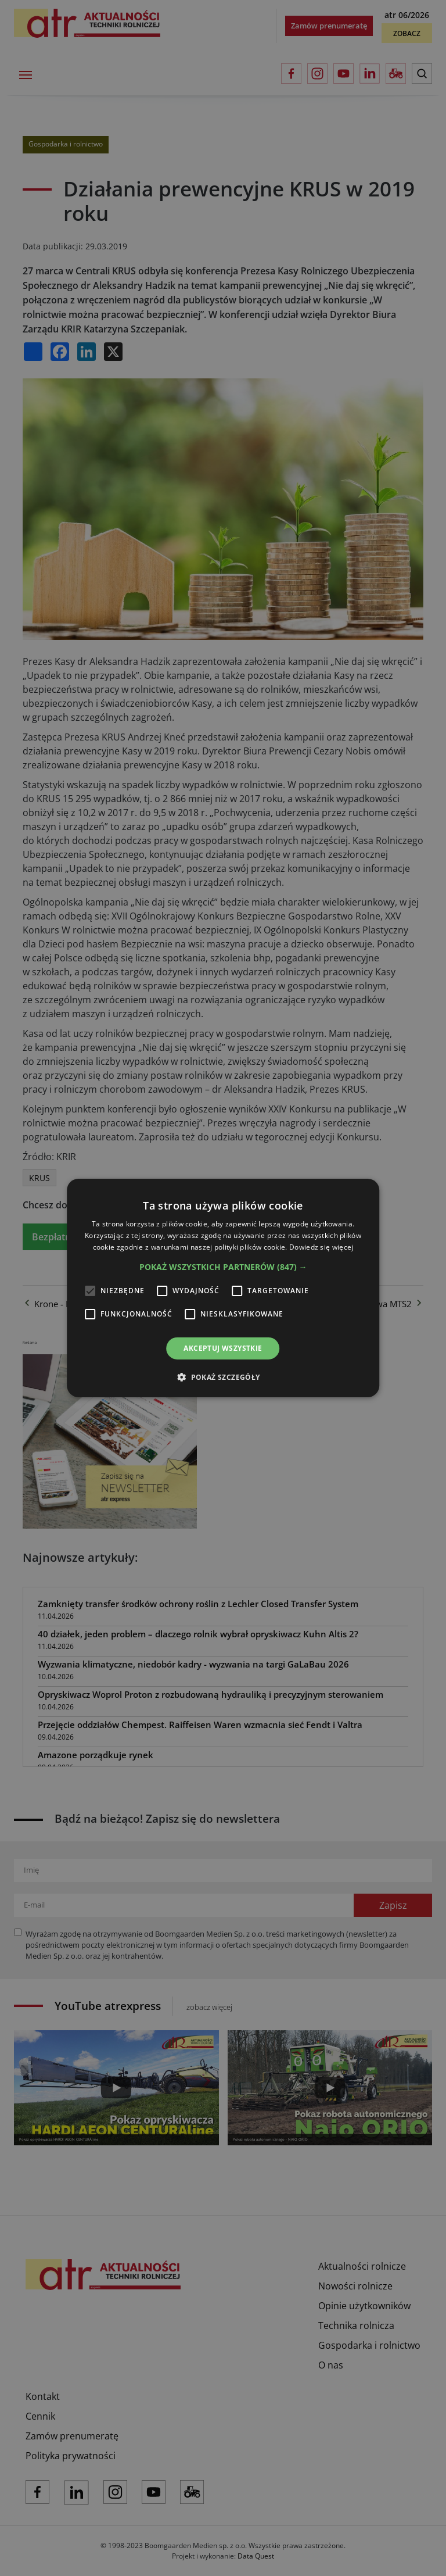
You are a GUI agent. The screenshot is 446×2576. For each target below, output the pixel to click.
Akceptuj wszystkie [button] (223, 1348)
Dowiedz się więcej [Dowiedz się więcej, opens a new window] (321, 1247)
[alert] (223, 1288)
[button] (223, 1267)
